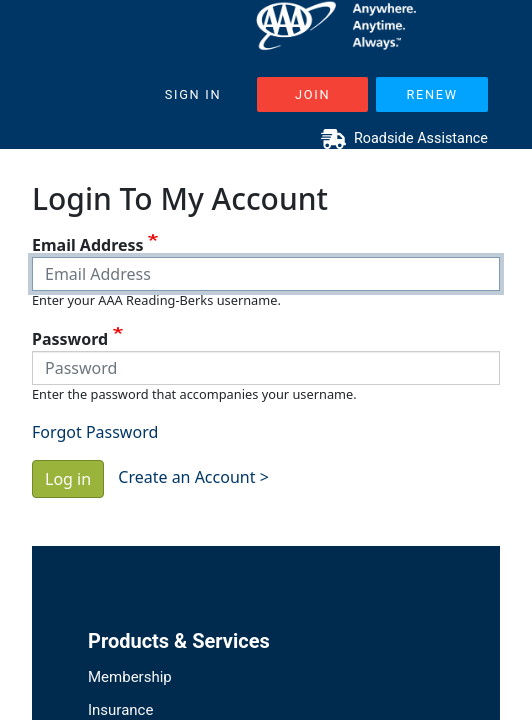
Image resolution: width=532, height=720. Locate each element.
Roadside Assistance (404, 139)
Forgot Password (95, 432)
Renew (431, 94)
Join (312, 94)
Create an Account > (193, 477)
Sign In (193, 94)
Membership (130, 677)
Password (70, 339)
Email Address (88, 245)
